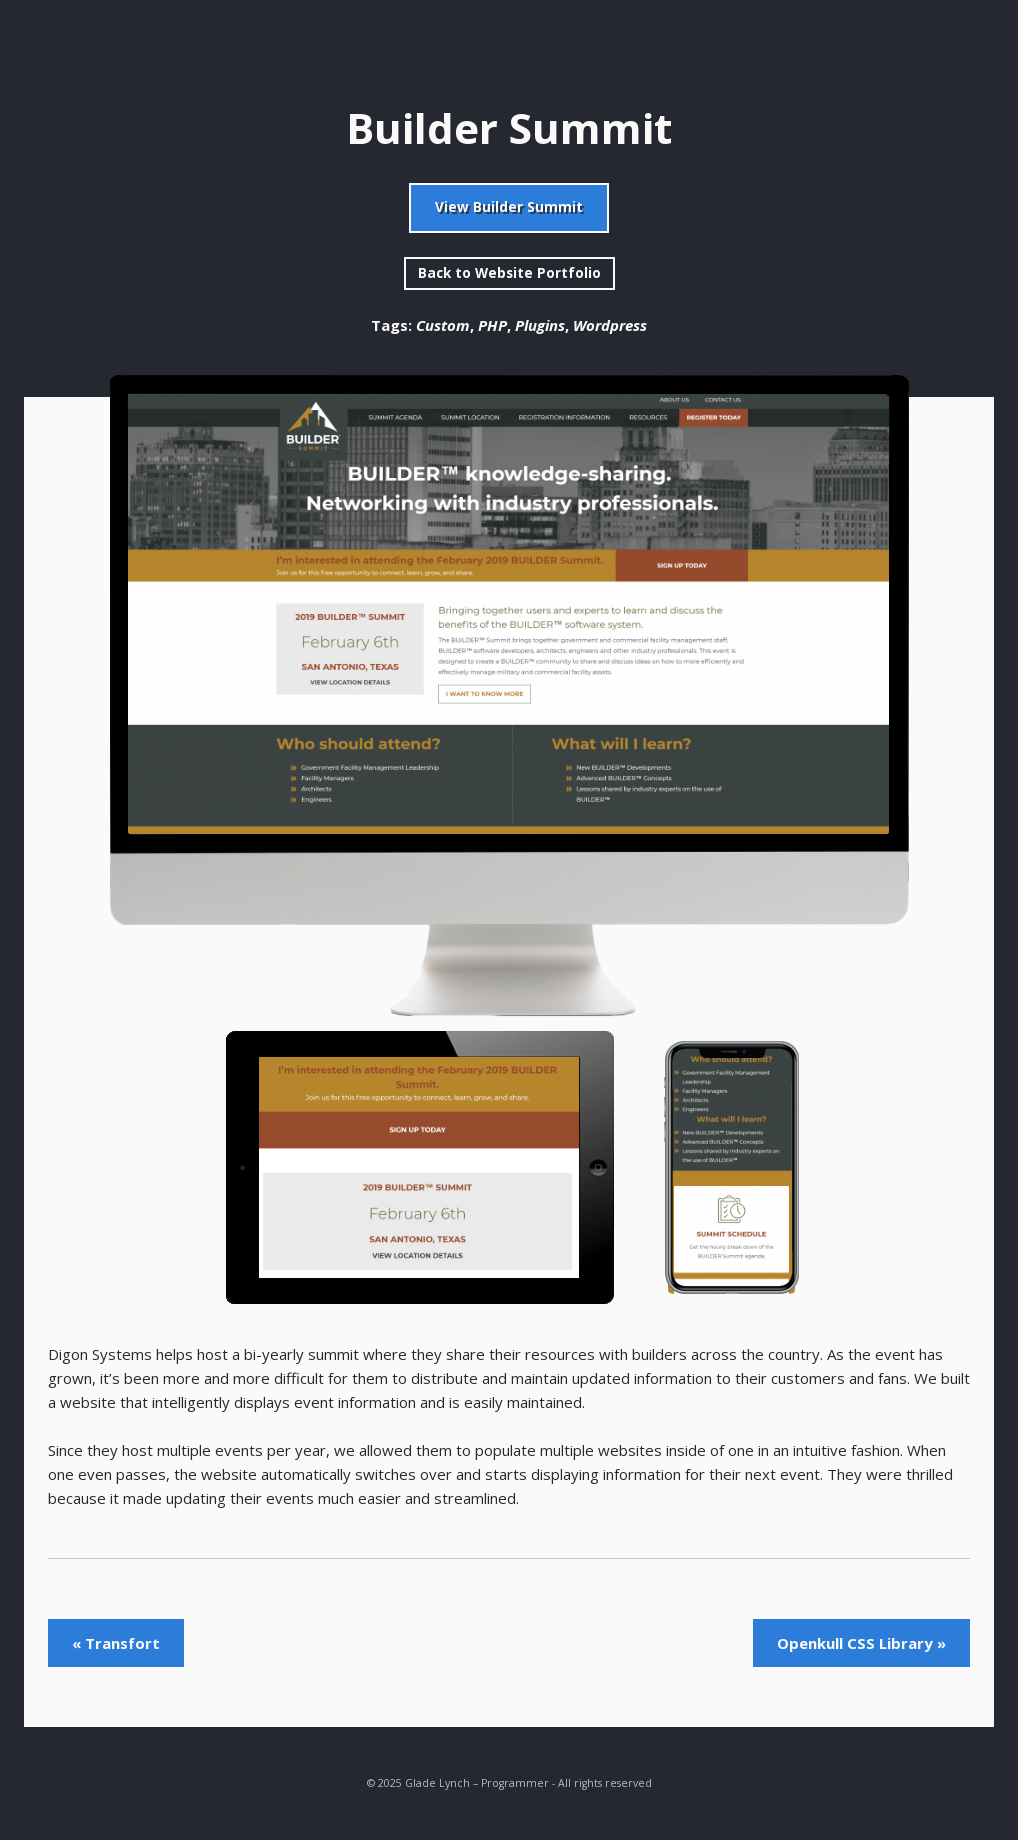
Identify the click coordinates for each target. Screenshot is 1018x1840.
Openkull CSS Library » (861, 1643)
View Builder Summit (509, 207)
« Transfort (116, 1643)
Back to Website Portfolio (509, 273)
